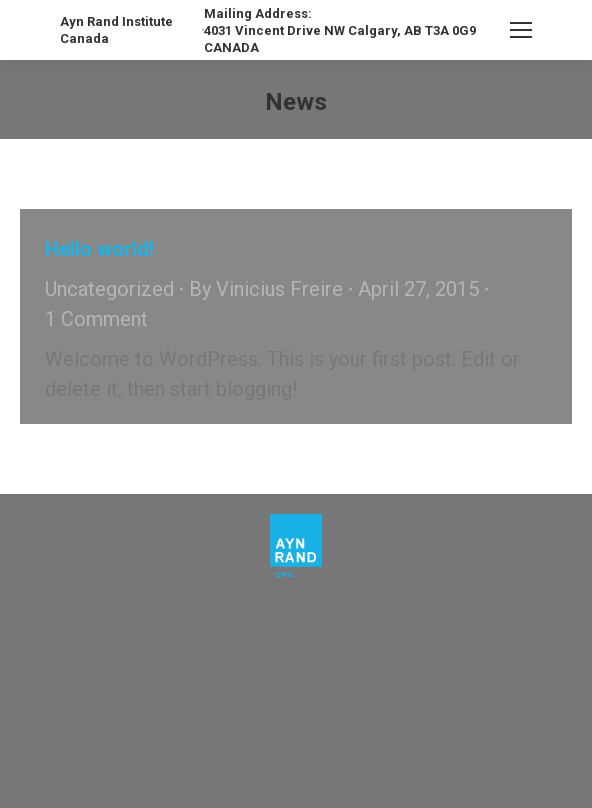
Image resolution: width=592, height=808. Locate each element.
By (266, 289)
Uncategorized (109, 289)
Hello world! (99, 249)
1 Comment (96, 319)
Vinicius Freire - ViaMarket (251, 603)
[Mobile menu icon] (521, 30)
